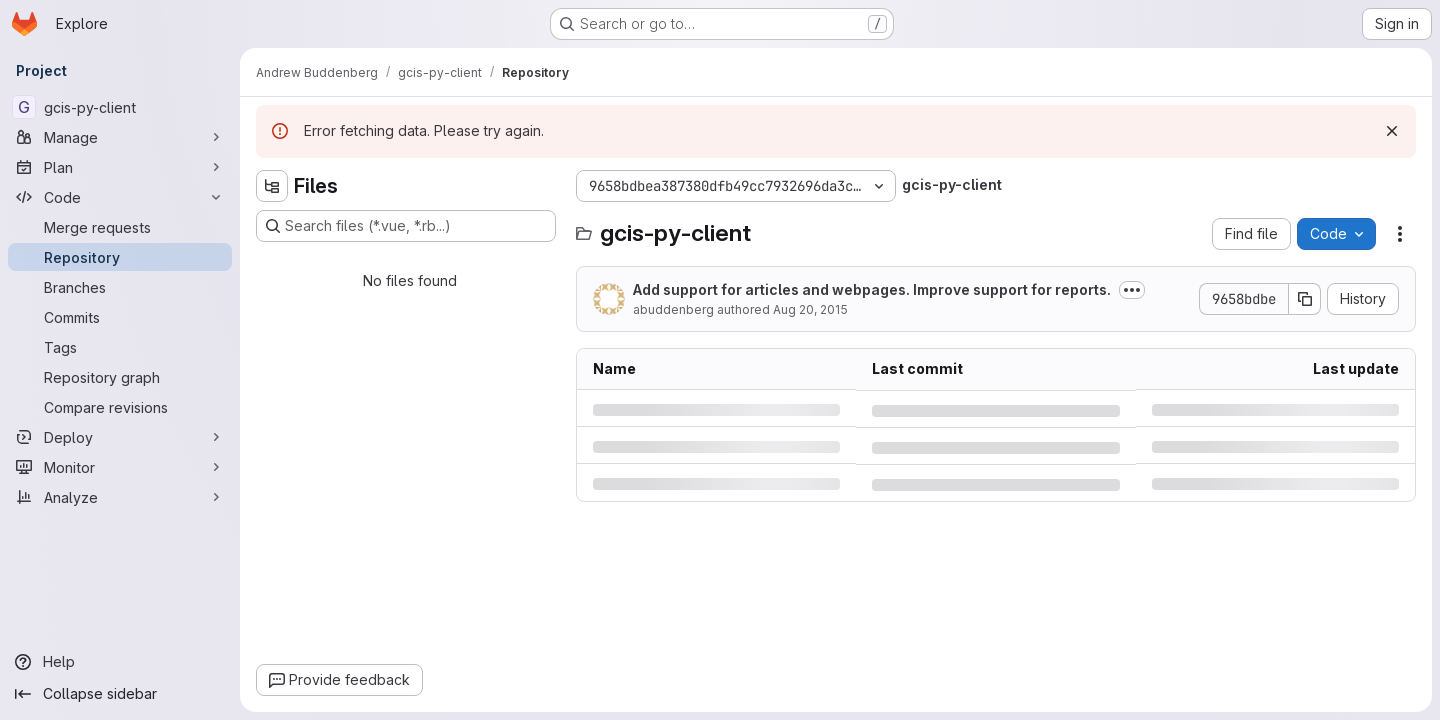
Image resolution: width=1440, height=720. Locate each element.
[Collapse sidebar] (120, 694)
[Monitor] (120, 467)
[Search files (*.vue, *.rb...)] (406, 226)
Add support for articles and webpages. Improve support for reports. (872, 289)
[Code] (120, 197)
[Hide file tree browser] (272, 186)
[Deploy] (120, 437)
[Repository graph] (120, 377)
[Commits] (120, 317)
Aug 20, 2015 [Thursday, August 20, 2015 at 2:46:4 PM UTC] (810, 309)
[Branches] (120, 287)
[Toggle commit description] (1132, 290)
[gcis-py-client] (120, 107)
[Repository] (120, 257)
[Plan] (120, 167)
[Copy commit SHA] (1305, 299)
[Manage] (120, 137)
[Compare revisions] (120, 407)
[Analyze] (120, 497)
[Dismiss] (1392, 131)
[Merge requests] (120, 227)
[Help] (120, 662)
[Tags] (120, 347)
